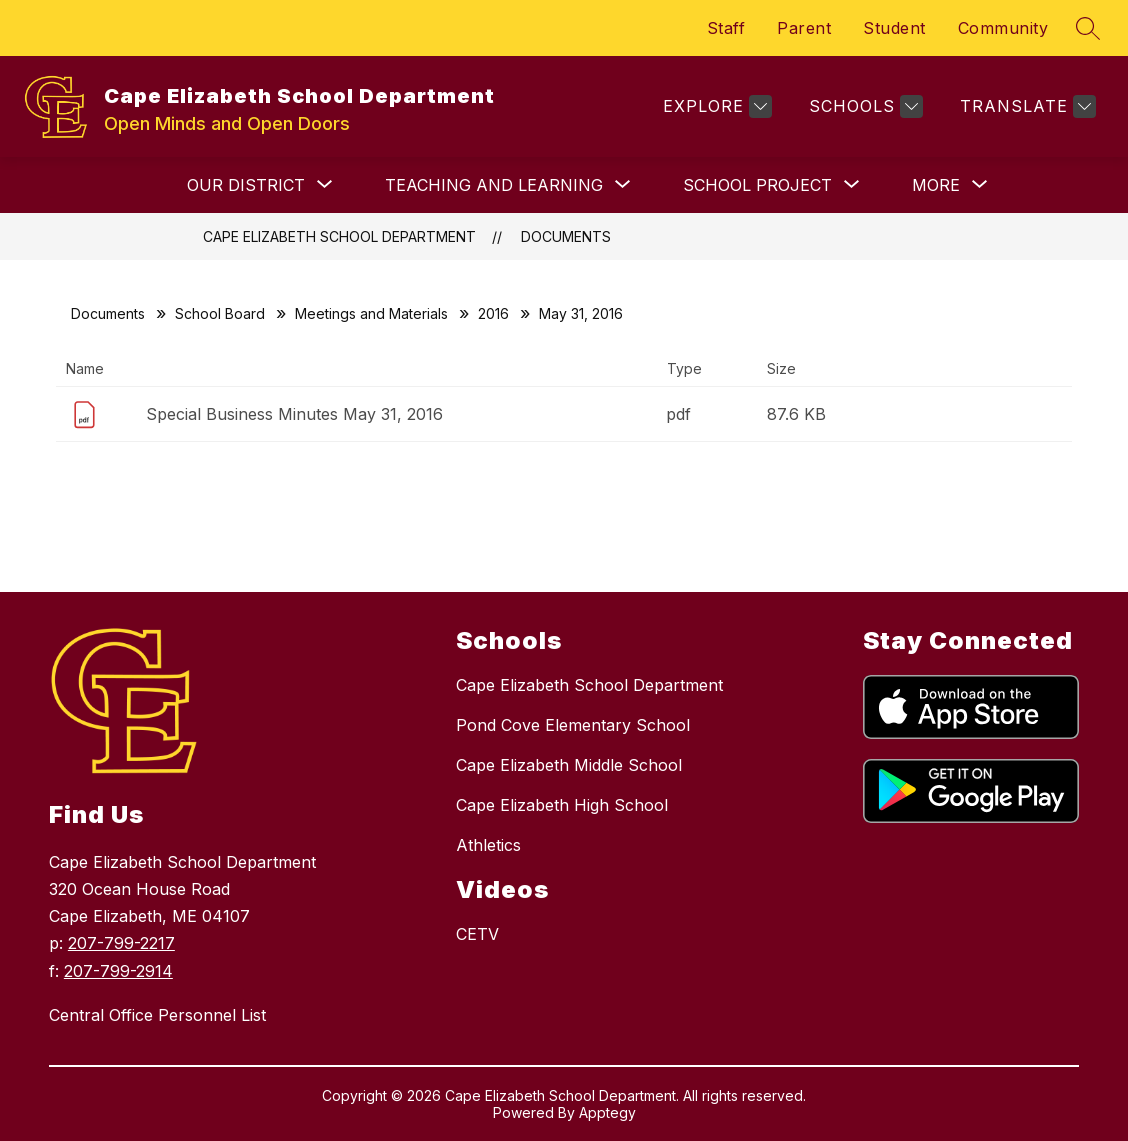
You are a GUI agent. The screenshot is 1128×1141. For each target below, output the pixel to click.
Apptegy (607, 1112)
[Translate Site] (1025, 106)
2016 (493, 313)
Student (894, 28)
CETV (477, 934)
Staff (726, 28)
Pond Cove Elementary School (573, 725)
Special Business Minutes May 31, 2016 (294, 414)
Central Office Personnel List (157, 1015)
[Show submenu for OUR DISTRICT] (246, 185)
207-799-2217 (121, 943)
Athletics (488, 845)
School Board (220, 313)
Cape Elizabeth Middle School (569, 765)
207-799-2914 (118, 971)
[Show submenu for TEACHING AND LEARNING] (494, 185)
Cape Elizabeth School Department (339, 236)
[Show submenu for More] (936, 185)
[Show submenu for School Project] (757, 185)
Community (1003, 28)
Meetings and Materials (371, 313)
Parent (804, 28)
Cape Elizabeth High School (562, 805)
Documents (566, 236)
